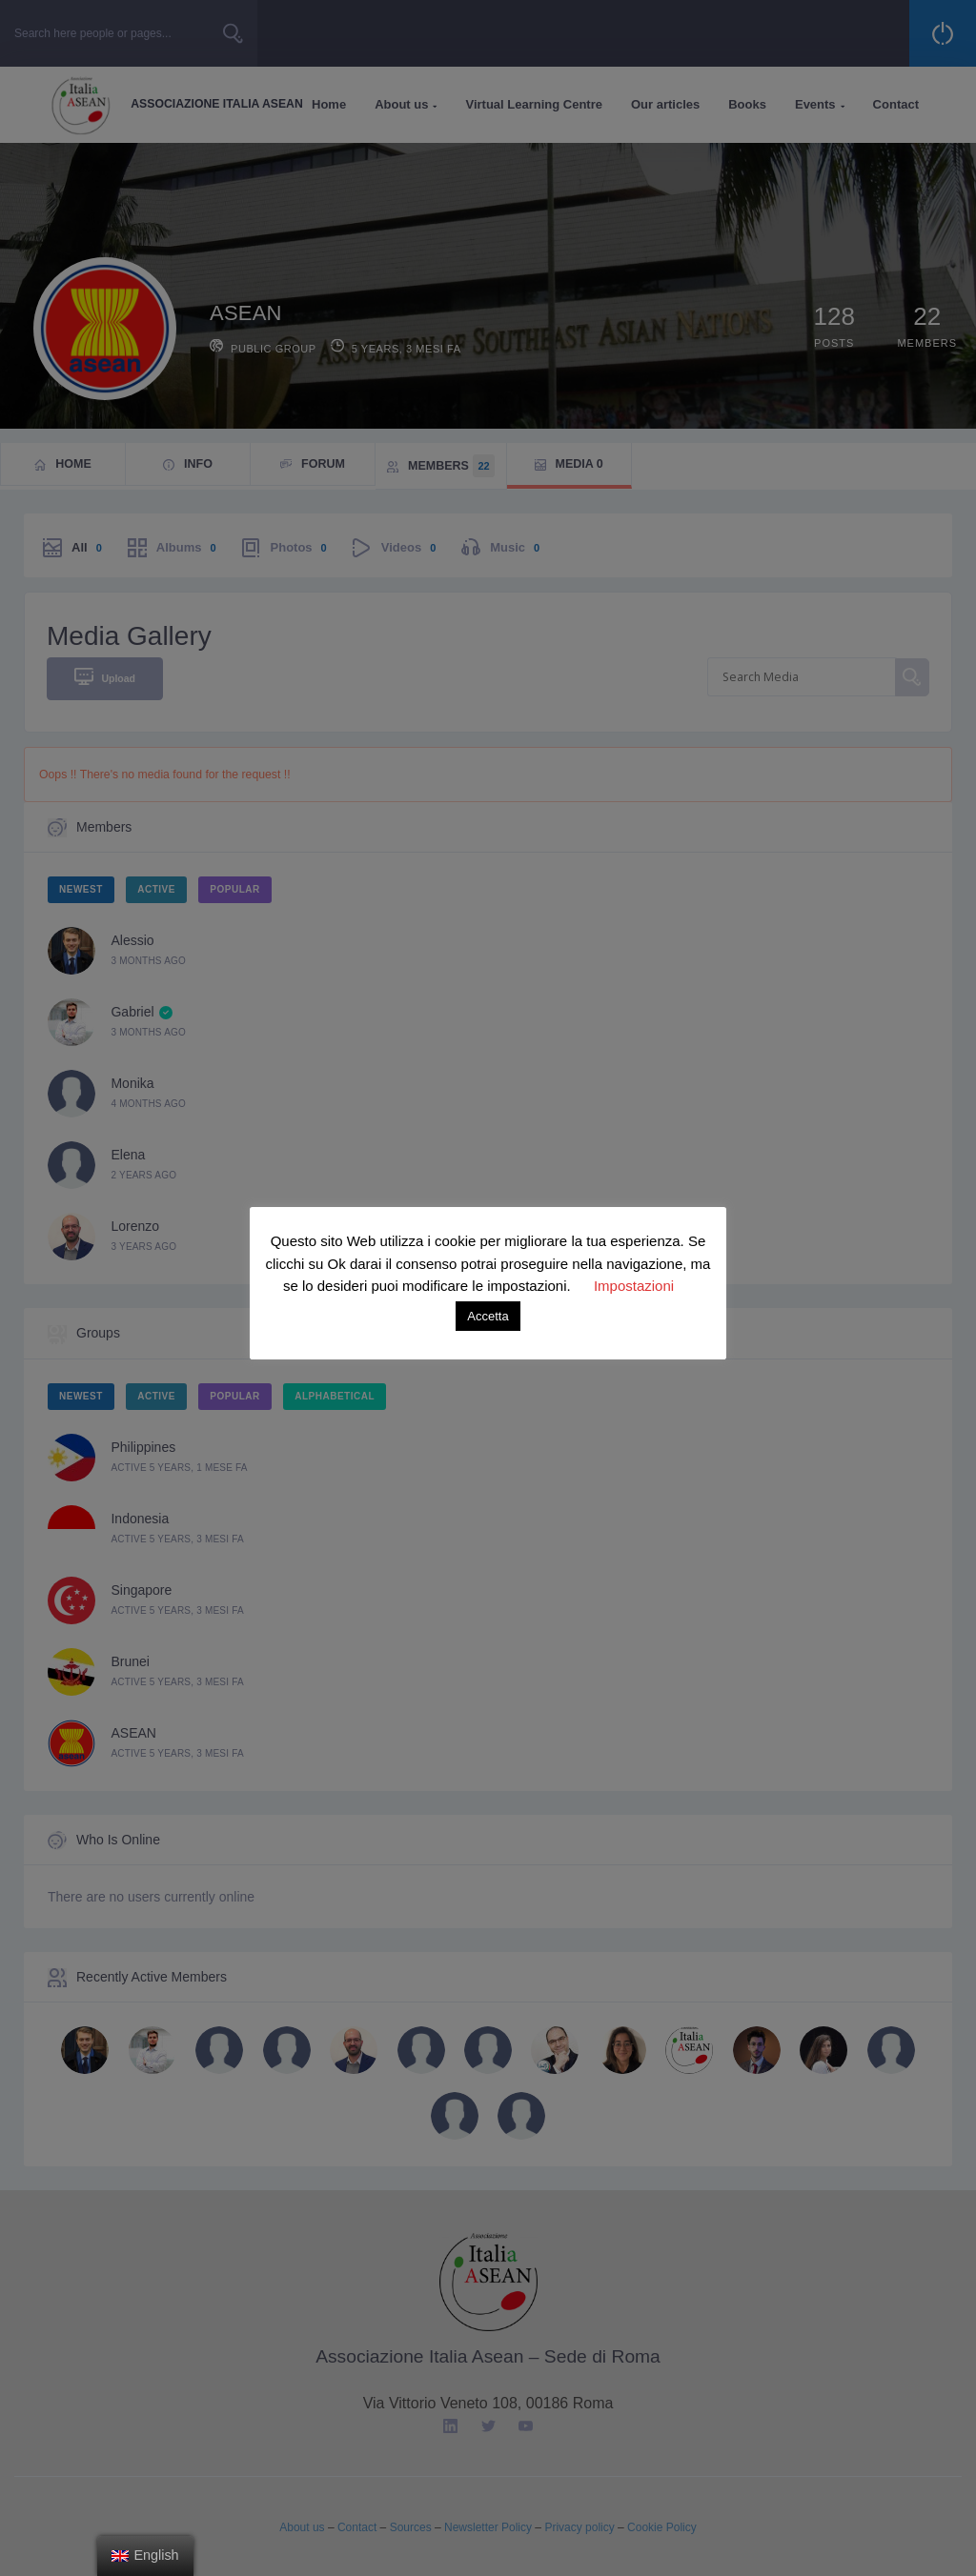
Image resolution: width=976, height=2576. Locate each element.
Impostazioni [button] (634, 1286)
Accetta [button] (487, 1316)
